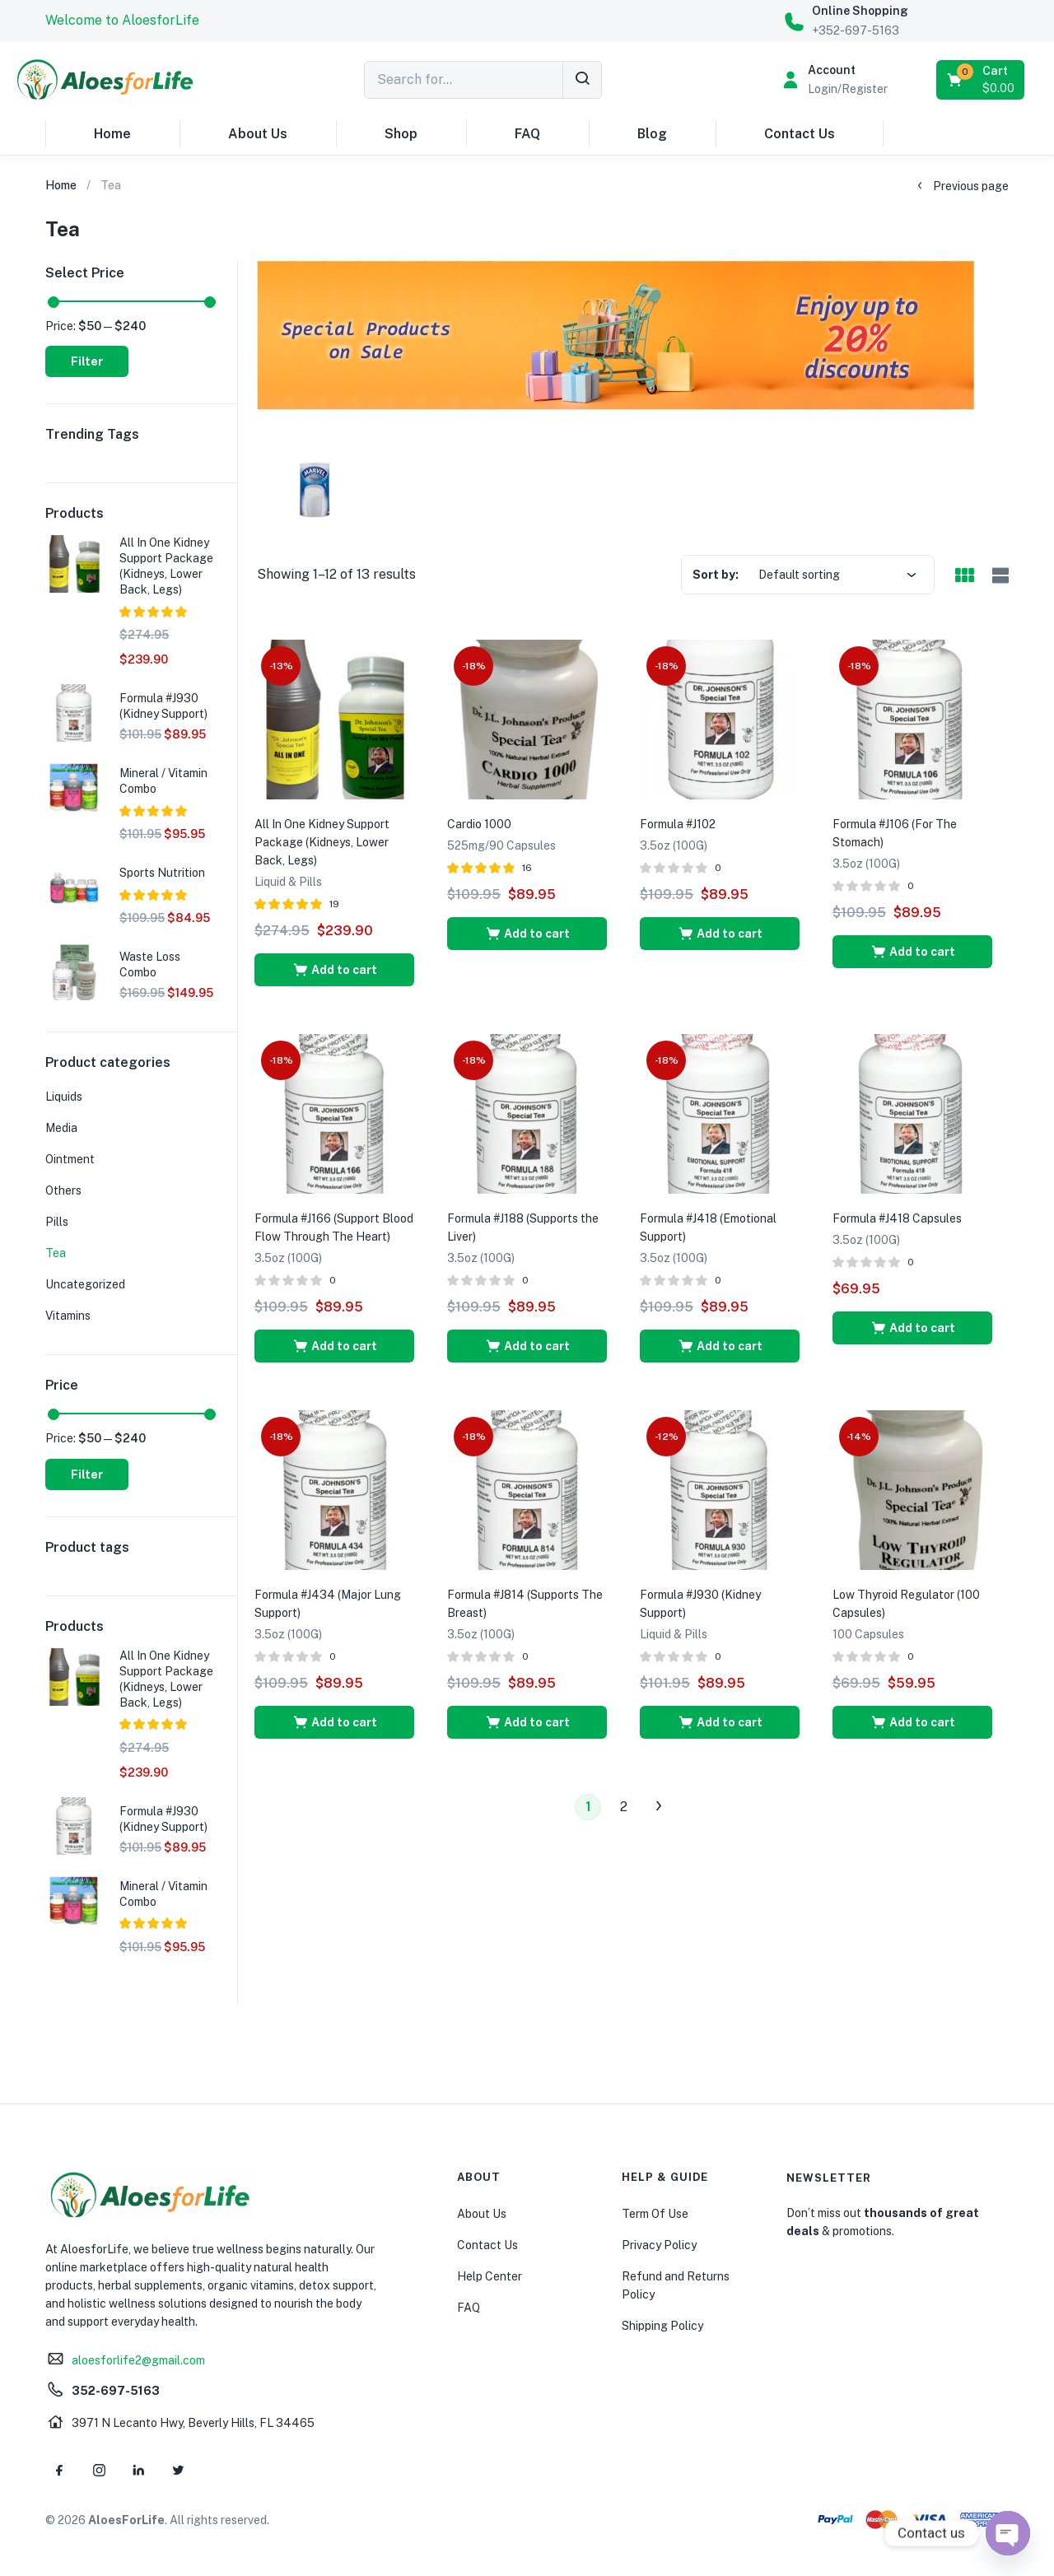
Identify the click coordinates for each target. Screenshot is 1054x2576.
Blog (652, 134)
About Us (257, 134)
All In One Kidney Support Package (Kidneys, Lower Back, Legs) (321, 842)
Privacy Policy (659, 2245)
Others (63, 1190)
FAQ (527, 134)
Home (112, 134)
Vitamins (68, 1315)
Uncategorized (85, 1284)
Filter (87, 361)
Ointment (70, 1159)
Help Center (489, 2276)
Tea (55, 1253)
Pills (56, 1221)
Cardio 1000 (479, 824)
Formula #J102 (678, 824)
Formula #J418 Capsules (897, 1218)
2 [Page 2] (623, 1806)
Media (61, 1127)
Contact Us (799, 134)
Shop (401, 134)
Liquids (63, 1096)
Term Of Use (655, 2213)
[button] (122, 20)
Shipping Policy (662, 2325)
